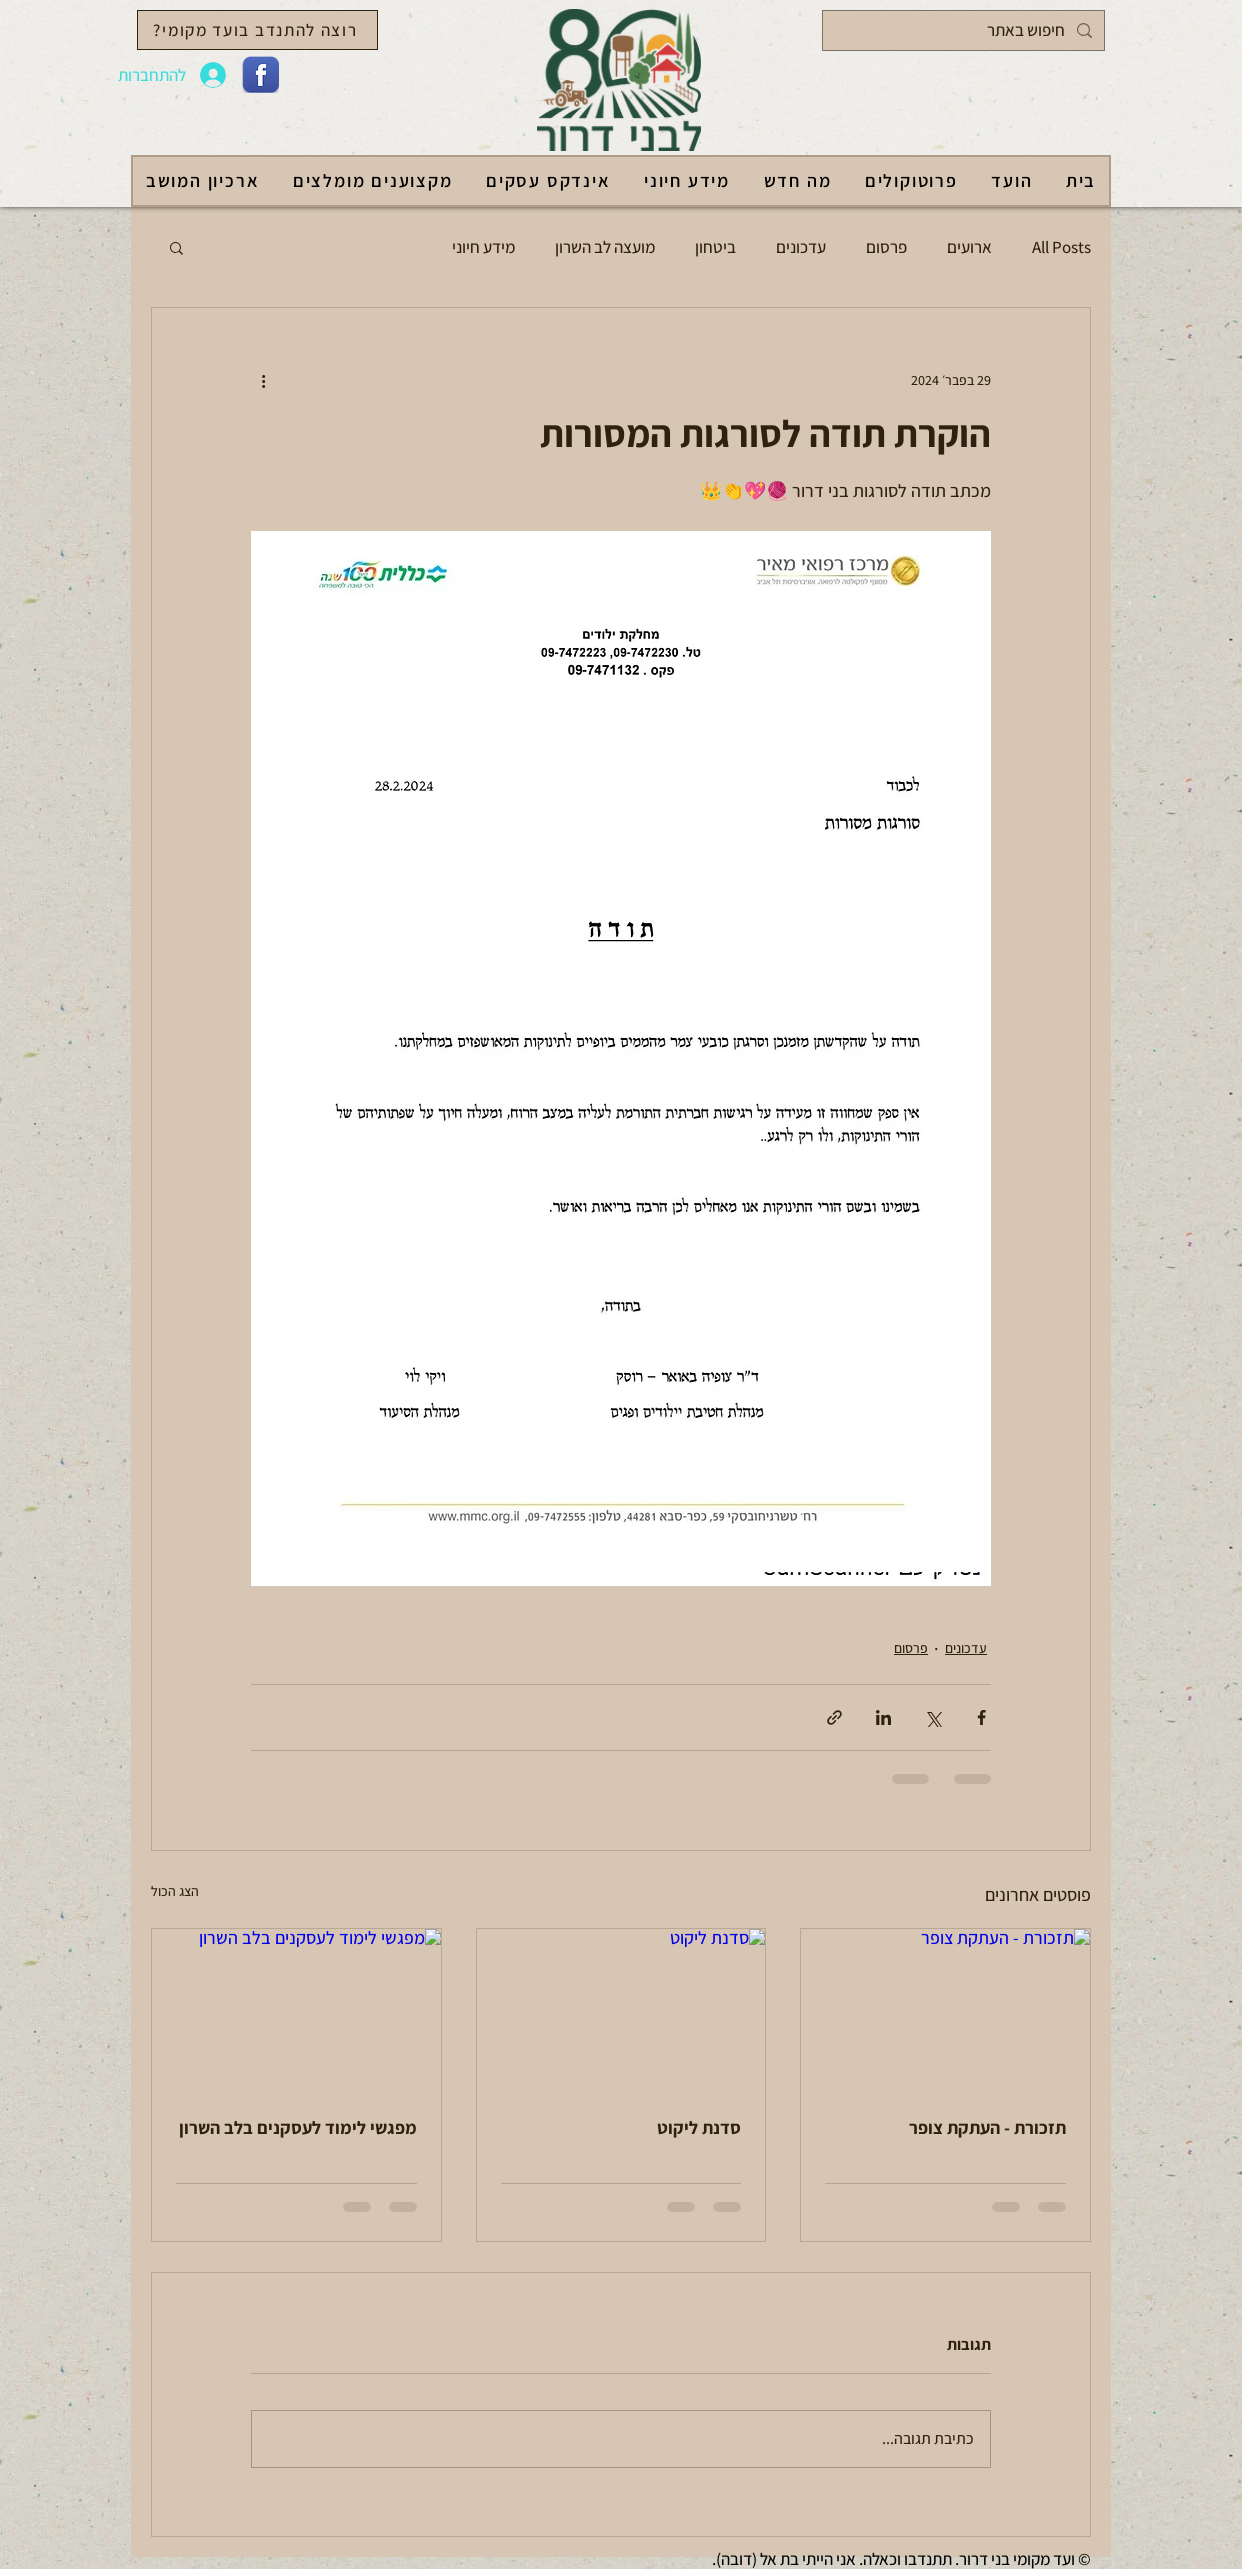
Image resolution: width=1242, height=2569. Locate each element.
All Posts (1061, 247)
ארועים (969, 247)
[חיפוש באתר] (965, 30)
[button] (176, 247)
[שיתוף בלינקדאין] (883, 1717)
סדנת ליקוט (699, 2127)
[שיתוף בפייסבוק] (981, 1717)
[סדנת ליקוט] (621, 2010)
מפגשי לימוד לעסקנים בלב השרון (298, 2127)
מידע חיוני (483, 247)
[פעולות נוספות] (263, 380)
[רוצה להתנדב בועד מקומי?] (257, 30)
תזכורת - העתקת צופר (987, 2127)
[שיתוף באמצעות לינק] (834, 1717)
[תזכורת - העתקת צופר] (945, 2010)
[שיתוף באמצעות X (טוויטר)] (932, 1717)
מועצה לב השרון (605, 247)
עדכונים (801, 247)
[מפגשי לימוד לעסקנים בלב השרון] (296, 2010)
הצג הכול (175, 1891)
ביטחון (715, 247)
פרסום (886, 247)
